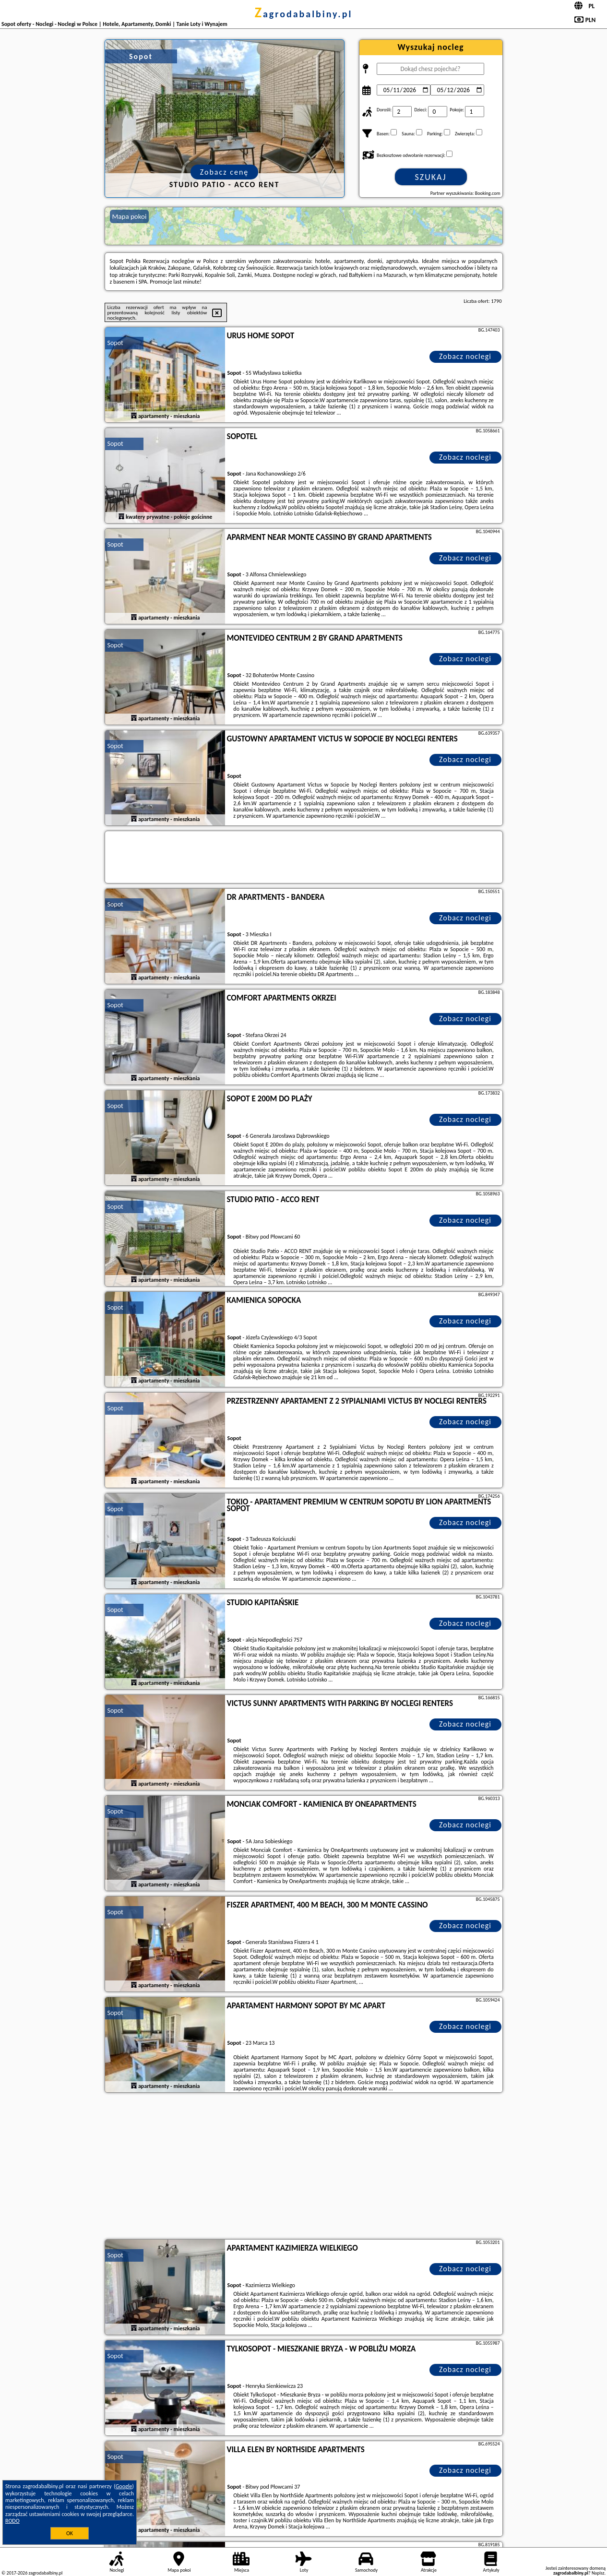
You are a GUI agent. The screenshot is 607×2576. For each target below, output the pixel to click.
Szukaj (431, 177)
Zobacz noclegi (465, 356)
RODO (12, 2520)
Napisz (598, 2573)
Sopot (115, 343)
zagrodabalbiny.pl (304, 14)
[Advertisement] (304, 2167)
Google (124, 2486)
